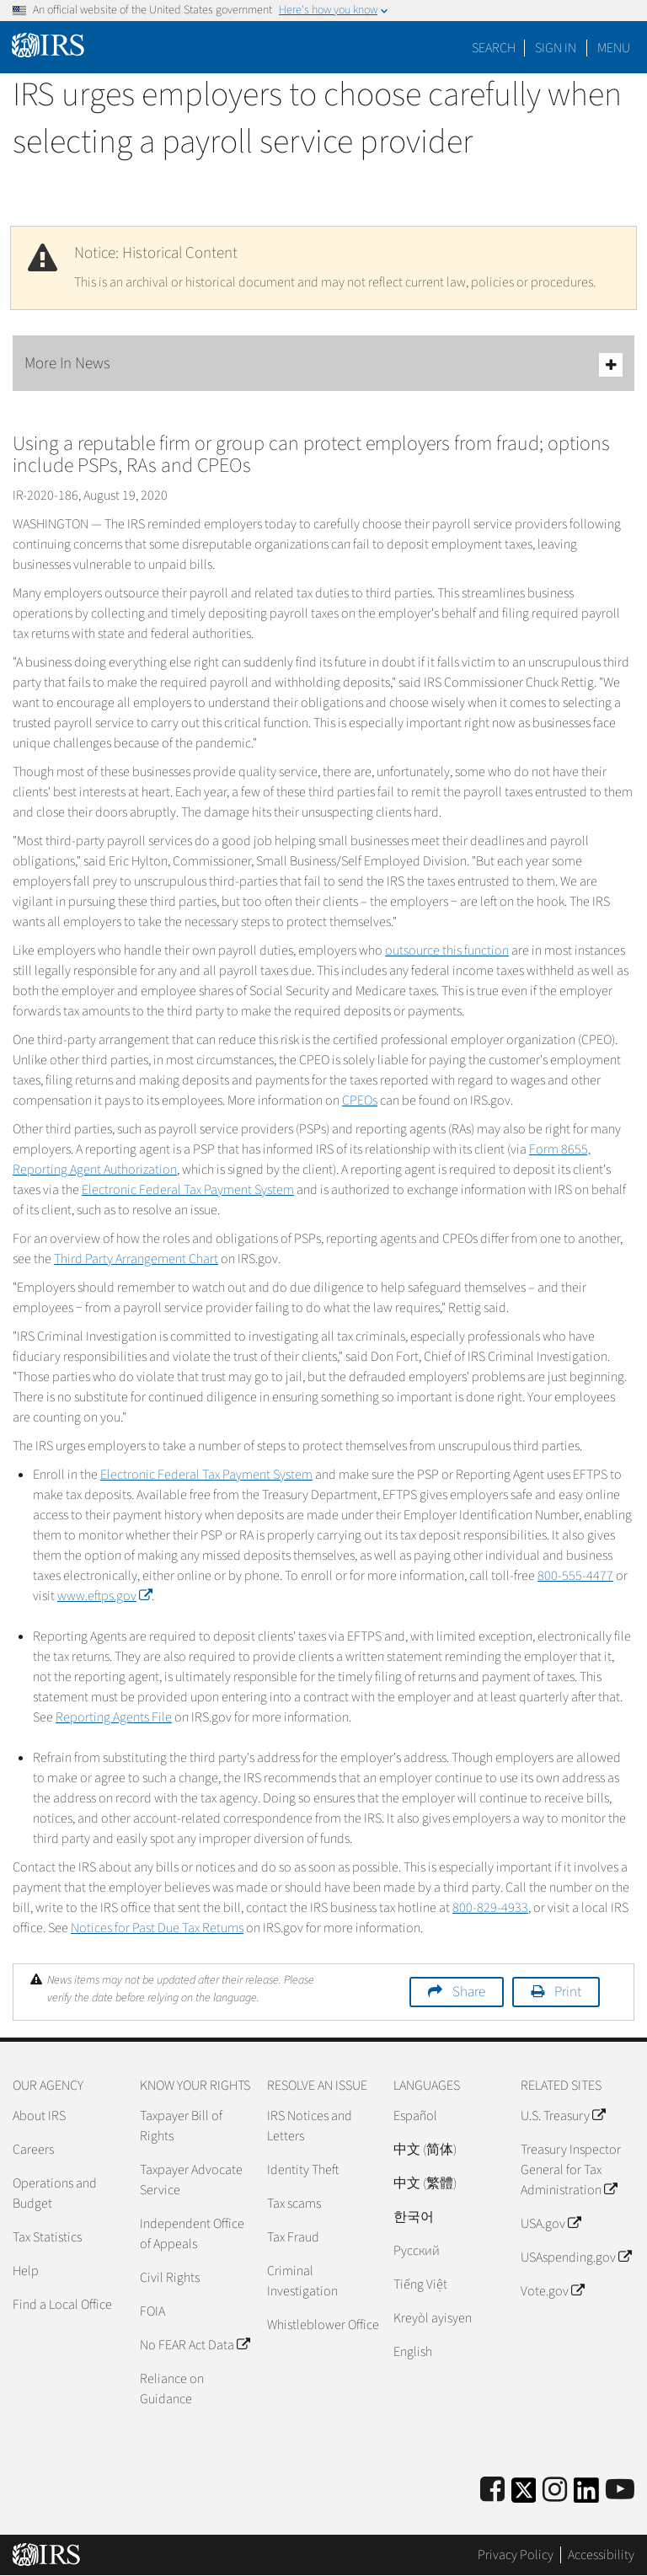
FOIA (152, 2311)
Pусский (416, 2250)
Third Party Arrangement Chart (136, 1259)
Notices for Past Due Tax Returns (157, 1928)
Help (26, 2271)
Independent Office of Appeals (192, 2234)
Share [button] (468, 1992)
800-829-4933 (490, 1908)
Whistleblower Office (323, 2325)
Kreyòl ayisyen (432, 2318)
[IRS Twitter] (524, 2495)
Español (415, 2116)
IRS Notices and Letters (309, 2126)
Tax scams (294, 2203)
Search (494, 48)
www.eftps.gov (104, 1596)
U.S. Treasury (563, 2116)
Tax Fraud (293, 2237)
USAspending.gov (576, 2257)
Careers (33, 2149)
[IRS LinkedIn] (586, 2495)
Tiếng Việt (420, 2284)
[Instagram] (555, 2490)
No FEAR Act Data (194, 2345)
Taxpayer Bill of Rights (181, 2126)
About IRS (39, 2116)
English (412, 2352)
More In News (323, 364)
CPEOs (359, 1100)
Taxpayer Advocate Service (191, 2180)
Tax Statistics (47, 2237)
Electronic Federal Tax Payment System (188, 1190)
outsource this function (447, 950)
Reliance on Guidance (172, 2389)
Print (567, 1992)
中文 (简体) (425, 2149)
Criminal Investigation (302, 2281)
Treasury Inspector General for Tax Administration (571, 2169)
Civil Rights (170, 2277)
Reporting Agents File (114, 1717)
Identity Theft (303, 2170)
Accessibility (601, 2555)
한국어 (413, 2217)
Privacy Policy (515, 2555)
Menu (613, 48)
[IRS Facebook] (492, 2490)
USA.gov (550, 2224)
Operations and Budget (55, 2193)
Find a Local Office (62, 2304)
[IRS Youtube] (620, 2490)
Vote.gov (552, 2291)
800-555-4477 (575, 1575)
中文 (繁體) (425, 2183)
